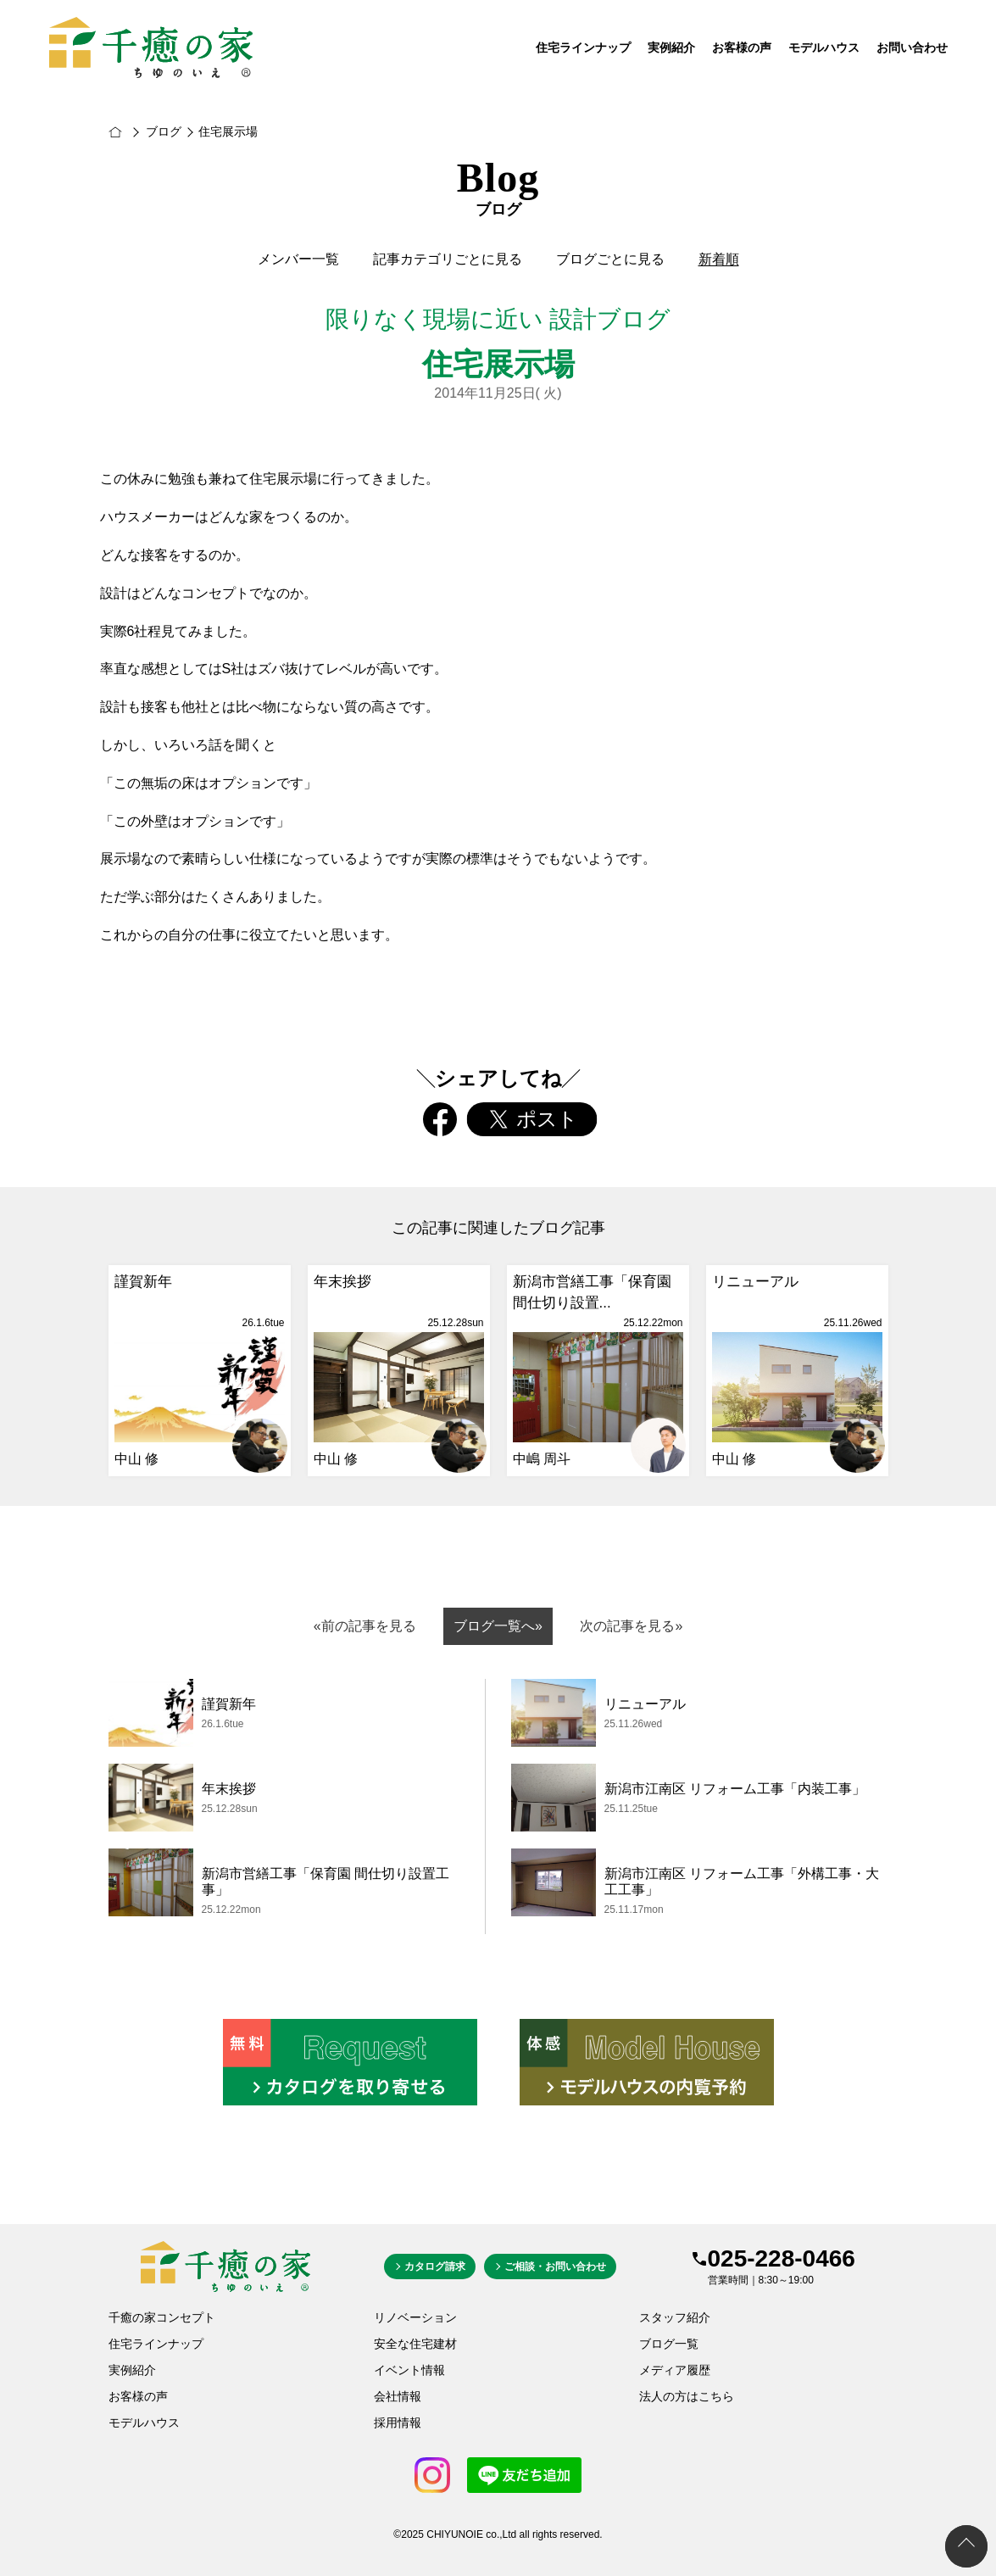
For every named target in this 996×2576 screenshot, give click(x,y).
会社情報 (397, 2396)
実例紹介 (671, 48)
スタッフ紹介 (674, 2317)
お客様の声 (741, 48)
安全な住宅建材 (415, 2343)
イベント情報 (409, 2370)
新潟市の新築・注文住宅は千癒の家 (133, 132)
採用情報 (397, 2422)
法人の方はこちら (686, 2396)
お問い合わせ (912, 48)
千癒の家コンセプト (162, 2317)
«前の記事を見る (365, 1626)
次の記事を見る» (631, 1626)
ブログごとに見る (610, 259)
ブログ (163, 131)
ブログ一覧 (668, 2343)
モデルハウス (824, 48)
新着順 (718, 259)
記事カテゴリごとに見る (447, 259)
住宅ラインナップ (583, 48)
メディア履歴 (674, 2370)
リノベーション (415, 2317)
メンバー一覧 (298, 259)
